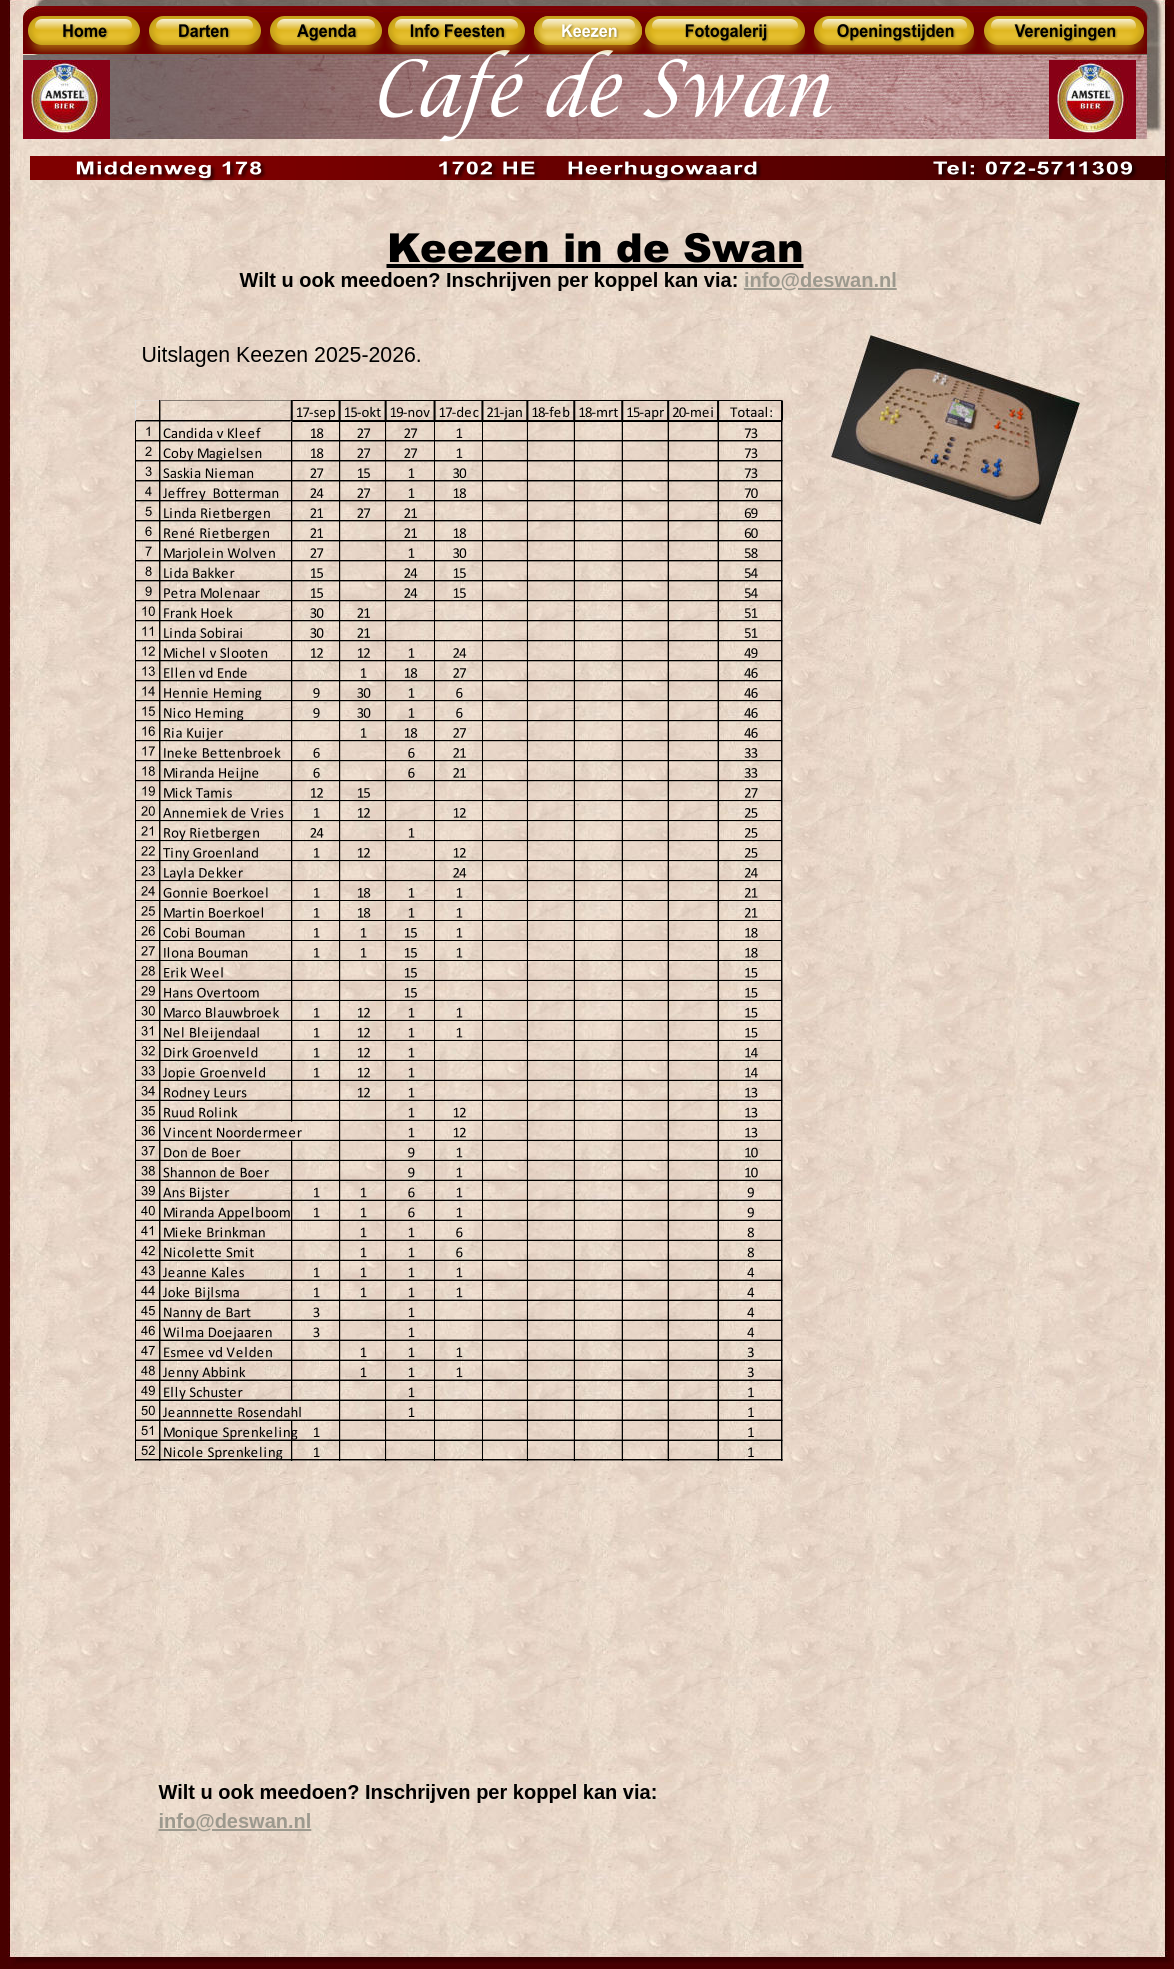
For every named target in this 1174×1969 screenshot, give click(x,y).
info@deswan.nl (235, 1821)
